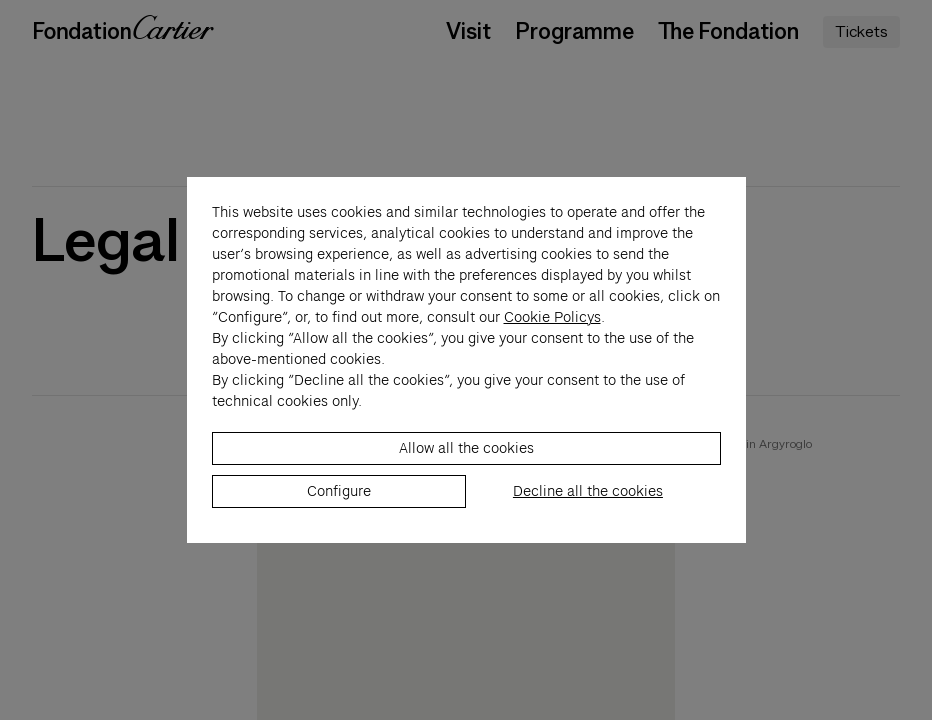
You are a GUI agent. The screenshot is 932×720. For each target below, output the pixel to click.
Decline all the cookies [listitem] (588, 502)
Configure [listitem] (339, 502)
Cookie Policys (552, 328)
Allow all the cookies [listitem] (466, 459)
